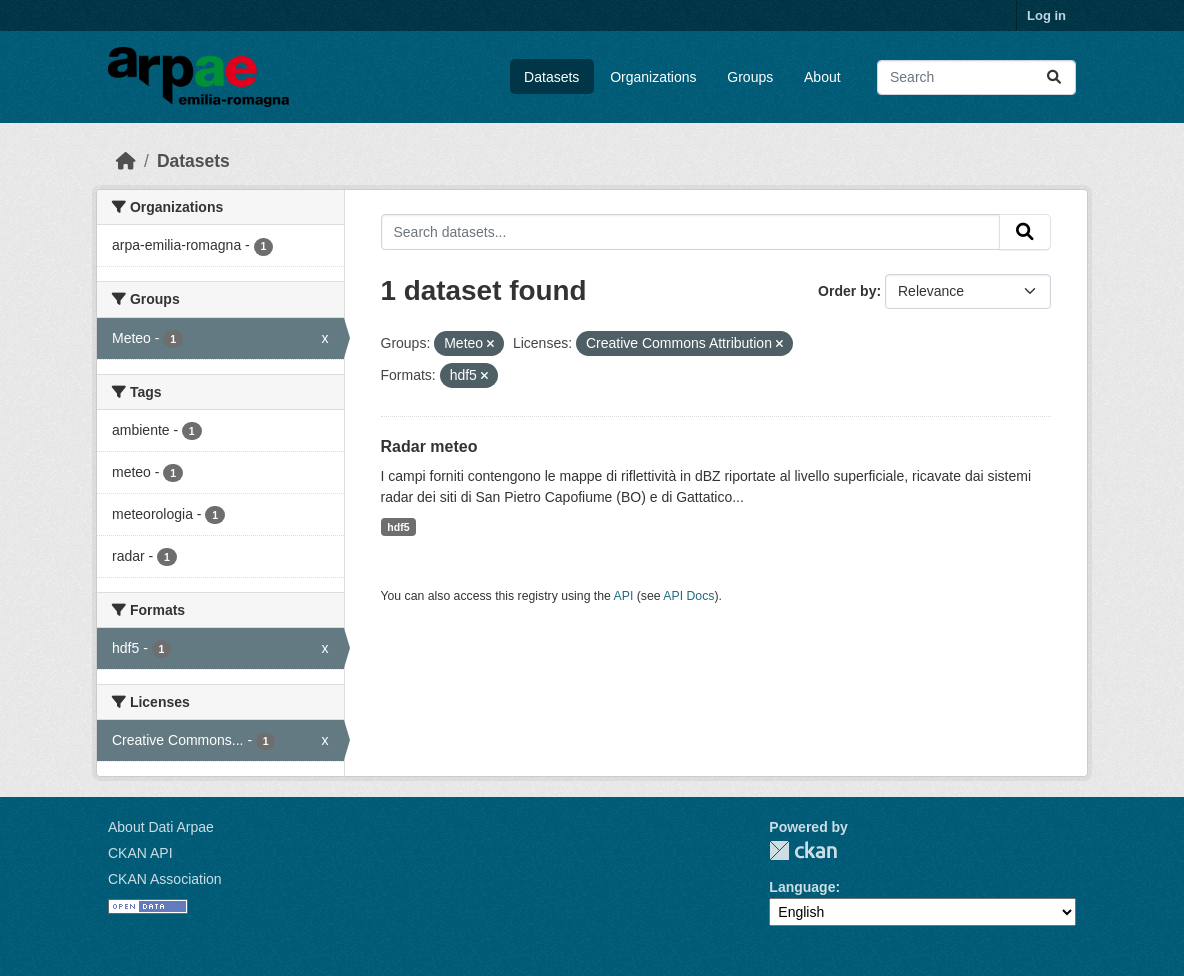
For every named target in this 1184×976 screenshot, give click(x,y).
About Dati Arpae (161, 827)
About (822, 77)
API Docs (688, 596)
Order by (847, 291)
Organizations (653, 77)
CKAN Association (165, 879)
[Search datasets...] (976, 77)
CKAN (803, 850)
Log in (1046, 15)
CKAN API (140, 853)
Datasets (551, 77)
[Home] (126, 161)
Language (802, 887)
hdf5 (398, 527)
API (624, 596)
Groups (750, 77)
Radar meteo (429, 446)
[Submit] (1054, 77)
